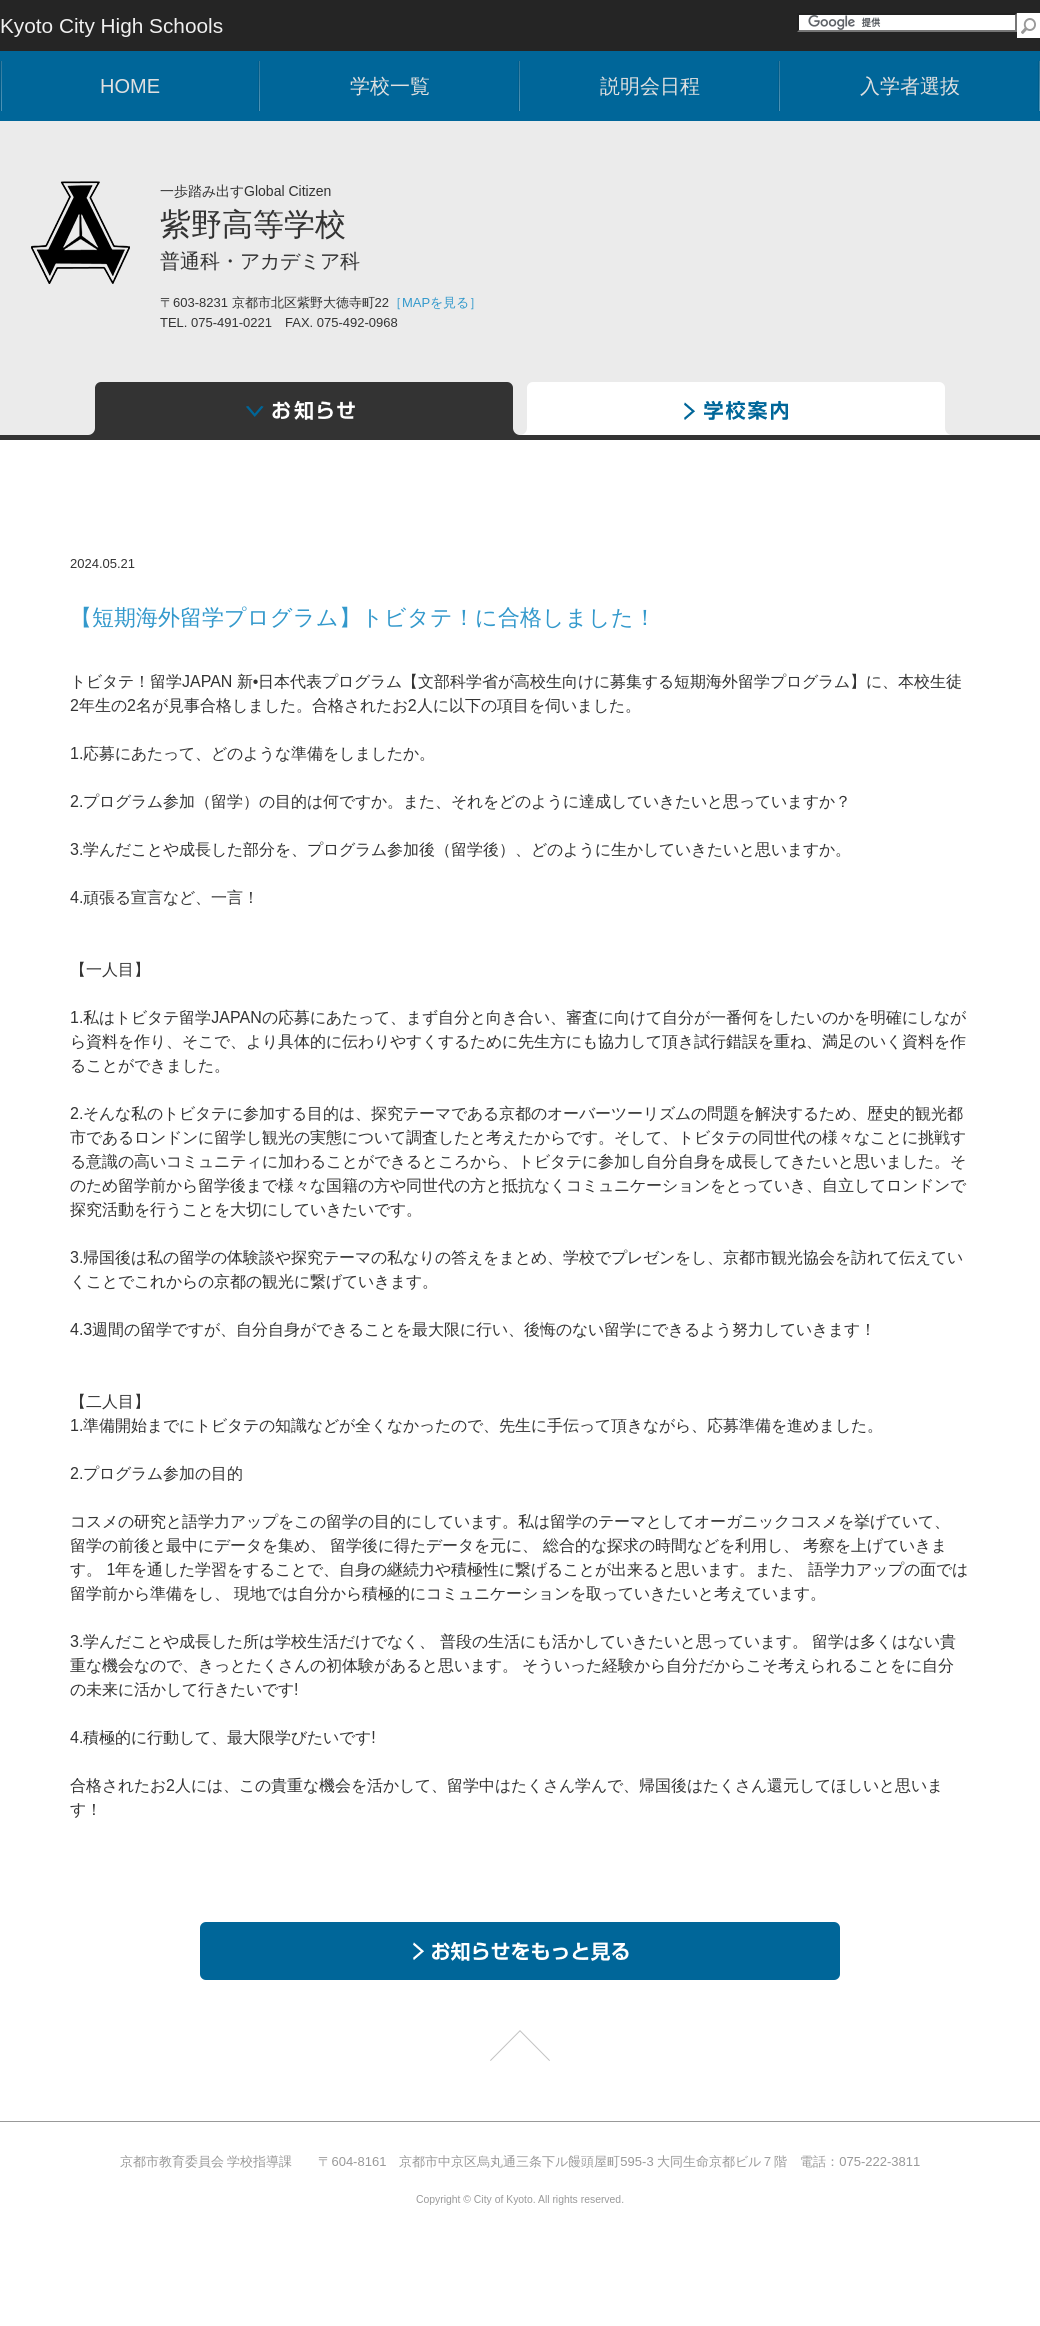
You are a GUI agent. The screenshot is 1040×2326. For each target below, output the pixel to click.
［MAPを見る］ (435, 302)
